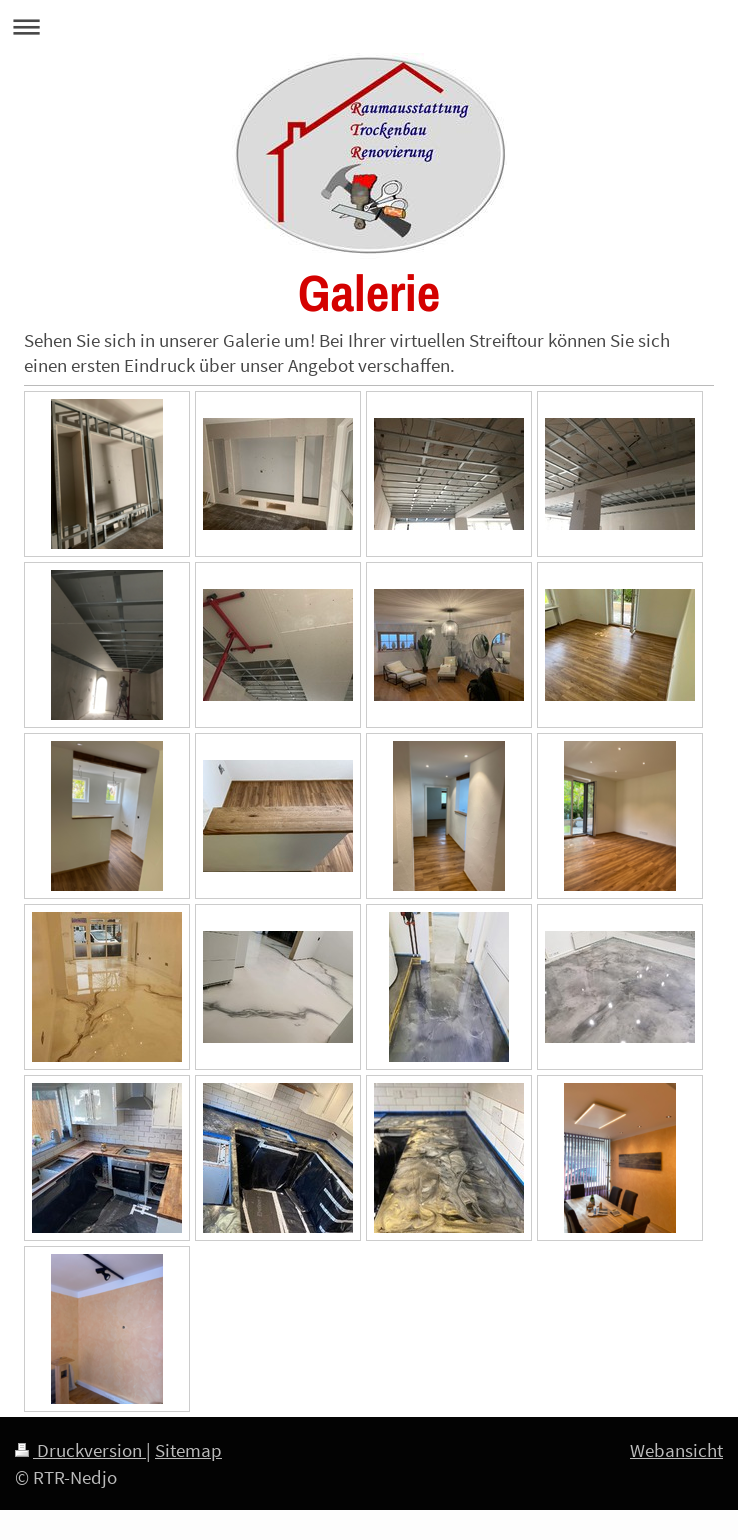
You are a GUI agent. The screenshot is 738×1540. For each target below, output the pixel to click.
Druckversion (80, 1450)
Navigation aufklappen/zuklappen (369, 26)
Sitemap (188, 1450)
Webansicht (676, 1450)
